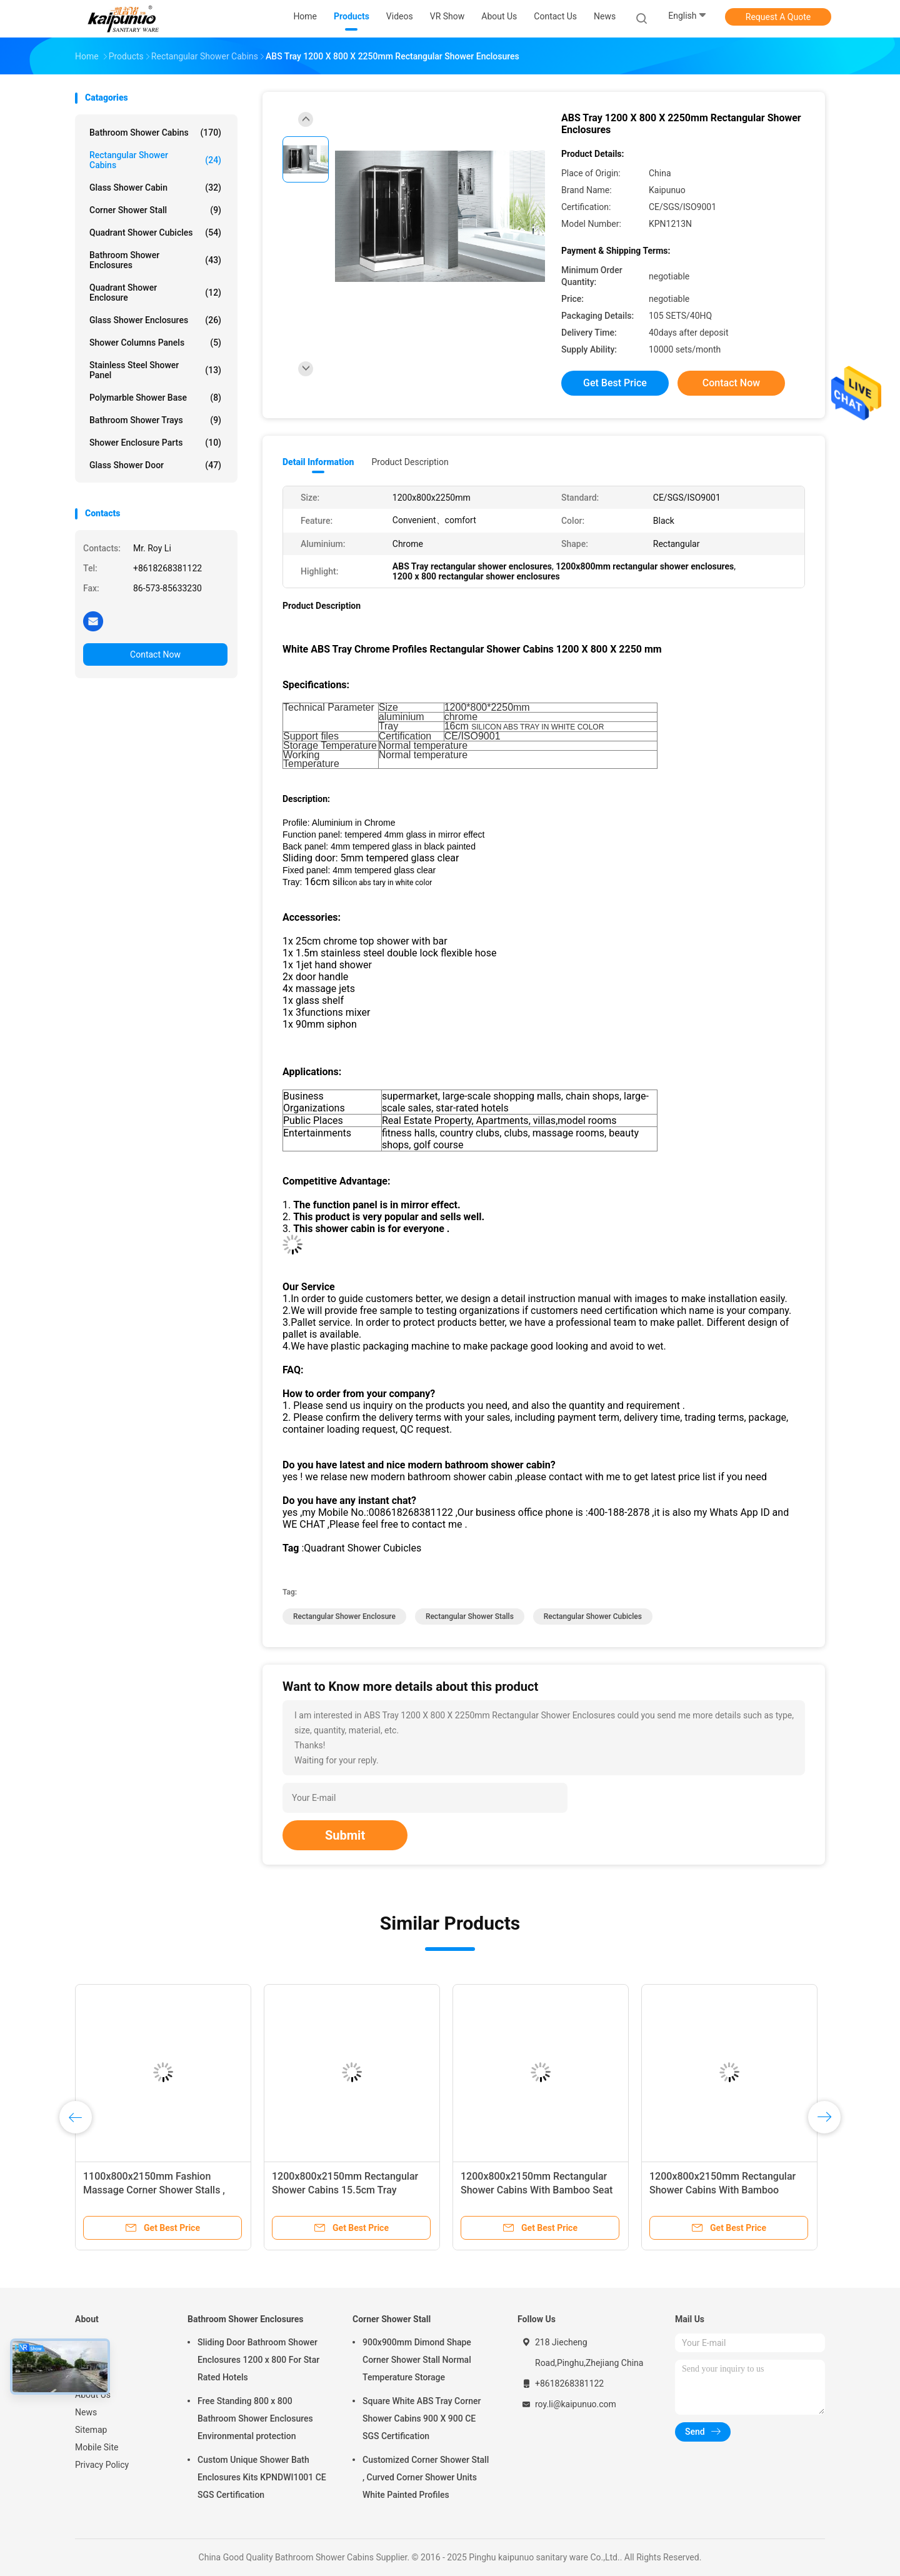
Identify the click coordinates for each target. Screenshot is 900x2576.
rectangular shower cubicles (593, 1616)
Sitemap (91, 2430)
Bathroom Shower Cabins (155, 132)
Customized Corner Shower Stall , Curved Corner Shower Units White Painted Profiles (425, 2477)
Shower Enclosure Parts (155, 442)
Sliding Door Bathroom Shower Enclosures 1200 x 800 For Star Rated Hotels (258, 2359)
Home (87, 2342)
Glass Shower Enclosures (155, 320)
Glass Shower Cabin (155, 187)
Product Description (409, 462)
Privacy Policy (102, 2465)
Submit (345, 1835)
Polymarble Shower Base (155, 397)
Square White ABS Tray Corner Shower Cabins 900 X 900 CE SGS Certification (421, 2418)
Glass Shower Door (155, 465)
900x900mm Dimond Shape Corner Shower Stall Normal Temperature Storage (416, 2359)
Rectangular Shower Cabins (155, 160)
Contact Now (155, 654)
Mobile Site (97, 2447)
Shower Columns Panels (155, 342)
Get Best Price (615, 383)
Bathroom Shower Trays (155, 420)
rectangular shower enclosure (344, 1616)
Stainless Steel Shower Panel (155, 370)
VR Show (92, 2377)
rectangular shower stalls (470, 1616)
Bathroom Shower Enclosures (155, 260)
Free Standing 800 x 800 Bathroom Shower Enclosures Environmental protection (255, 2418)
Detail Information (318, 462)
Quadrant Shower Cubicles (155, 232)
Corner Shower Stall (155, 210)
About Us (93, 2395)
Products (92, 2360)
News (86, 2412)
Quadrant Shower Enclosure (155, 293)
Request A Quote (778, 17)
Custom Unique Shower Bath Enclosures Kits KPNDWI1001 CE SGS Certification (262, 2477)
